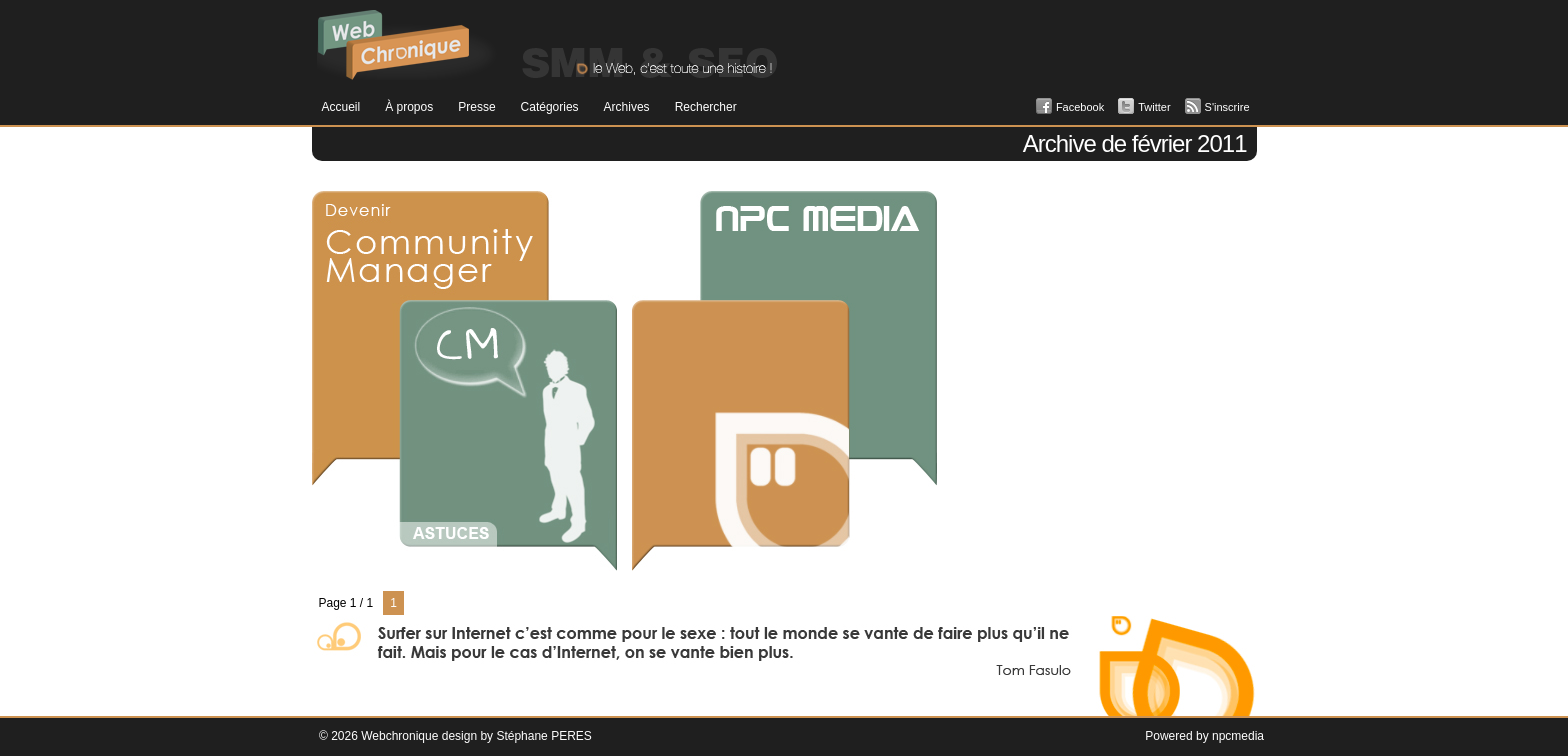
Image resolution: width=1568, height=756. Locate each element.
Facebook (1080, 107)
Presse (476, 107)
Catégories (550, 107)
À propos (409, 107)
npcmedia (1238, 736)
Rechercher (706, 107)
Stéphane (521, 736)
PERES (571, 736)
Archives (627, 107)
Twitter (1154, 107)
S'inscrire (1227, 107)
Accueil (341, 107)
